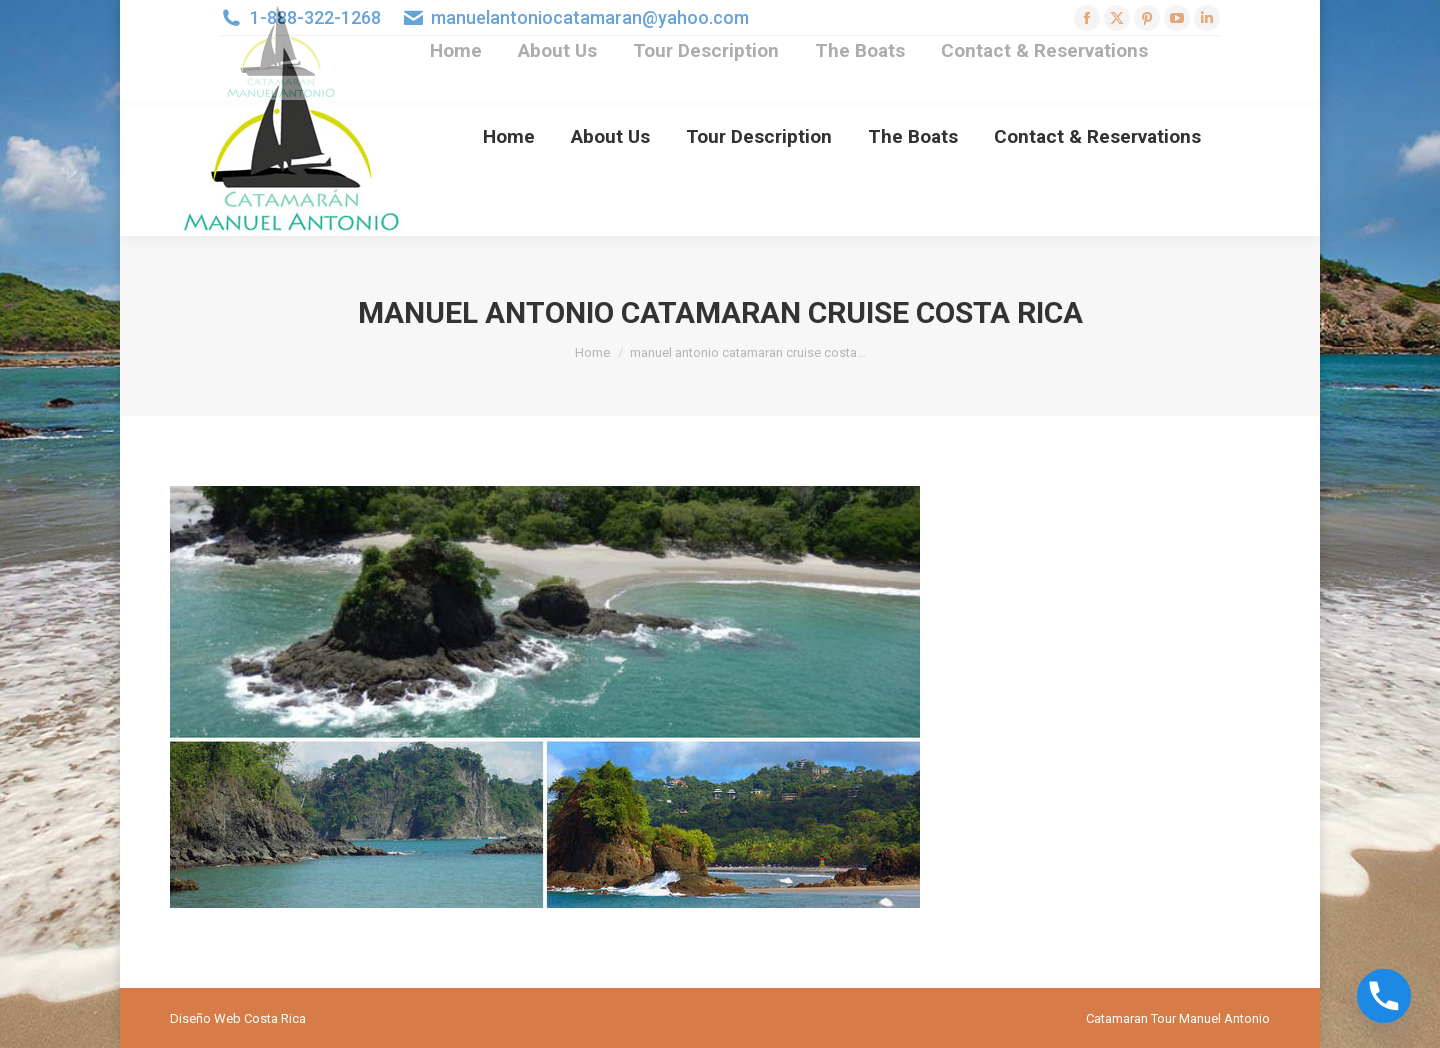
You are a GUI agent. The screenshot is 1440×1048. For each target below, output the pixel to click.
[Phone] (1384, 996)
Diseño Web (205, 1018)
